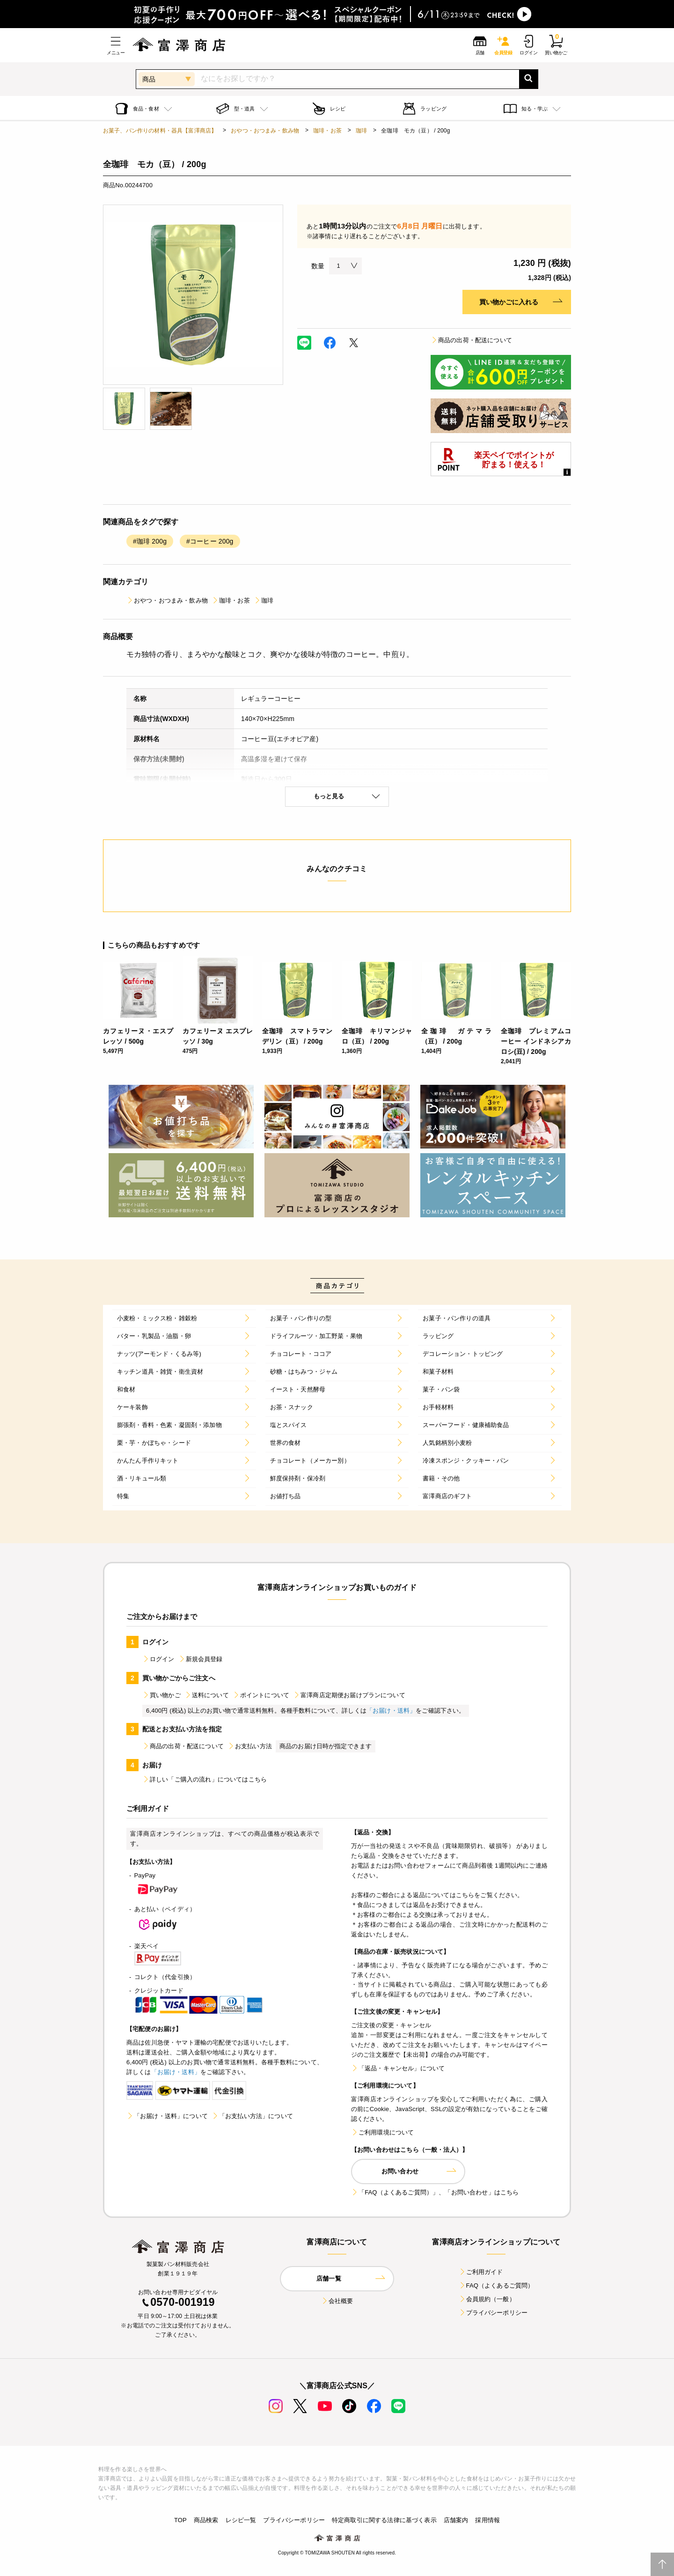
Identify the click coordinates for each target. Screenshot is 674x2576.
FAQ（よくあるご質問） (496, 2285)
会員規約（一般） (487, 2299)
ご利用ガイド (481, 2271)
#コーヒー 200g (209, 541)
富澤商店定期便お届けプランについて (349, 1695)
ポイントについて (261, 1695)
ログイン (158, 1659)
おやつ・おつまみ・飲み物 (265, 130)
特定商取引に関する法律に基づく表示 (384, 2520)
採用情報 (487, 2520)
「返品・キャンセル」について (398, 2068)
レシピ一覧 (241, 2520)
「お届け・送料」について (167, 2116)
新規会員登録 (200, 1659)
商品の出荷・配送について (471, 340)
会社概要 (337, 2300)
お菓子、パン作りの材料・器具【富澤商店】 (160, 130)
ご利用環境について (382, 2132)
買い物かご (161, 1695)
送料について (206, 1695)
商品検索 (206, 2520)
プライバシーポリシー (493, 2312)
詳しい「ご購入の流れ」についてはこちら (204, 1779)
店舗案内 (456, 2520)
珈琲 (361, 130)
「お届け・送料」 (391, 1710)
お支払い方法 (249, 1746)
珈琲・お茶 (327, 130)
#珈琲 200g (150, 541)
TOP (180, 2520)
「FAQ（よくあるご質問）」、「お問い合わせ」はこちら (435, 2192)
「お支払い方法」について (252, 2116)
